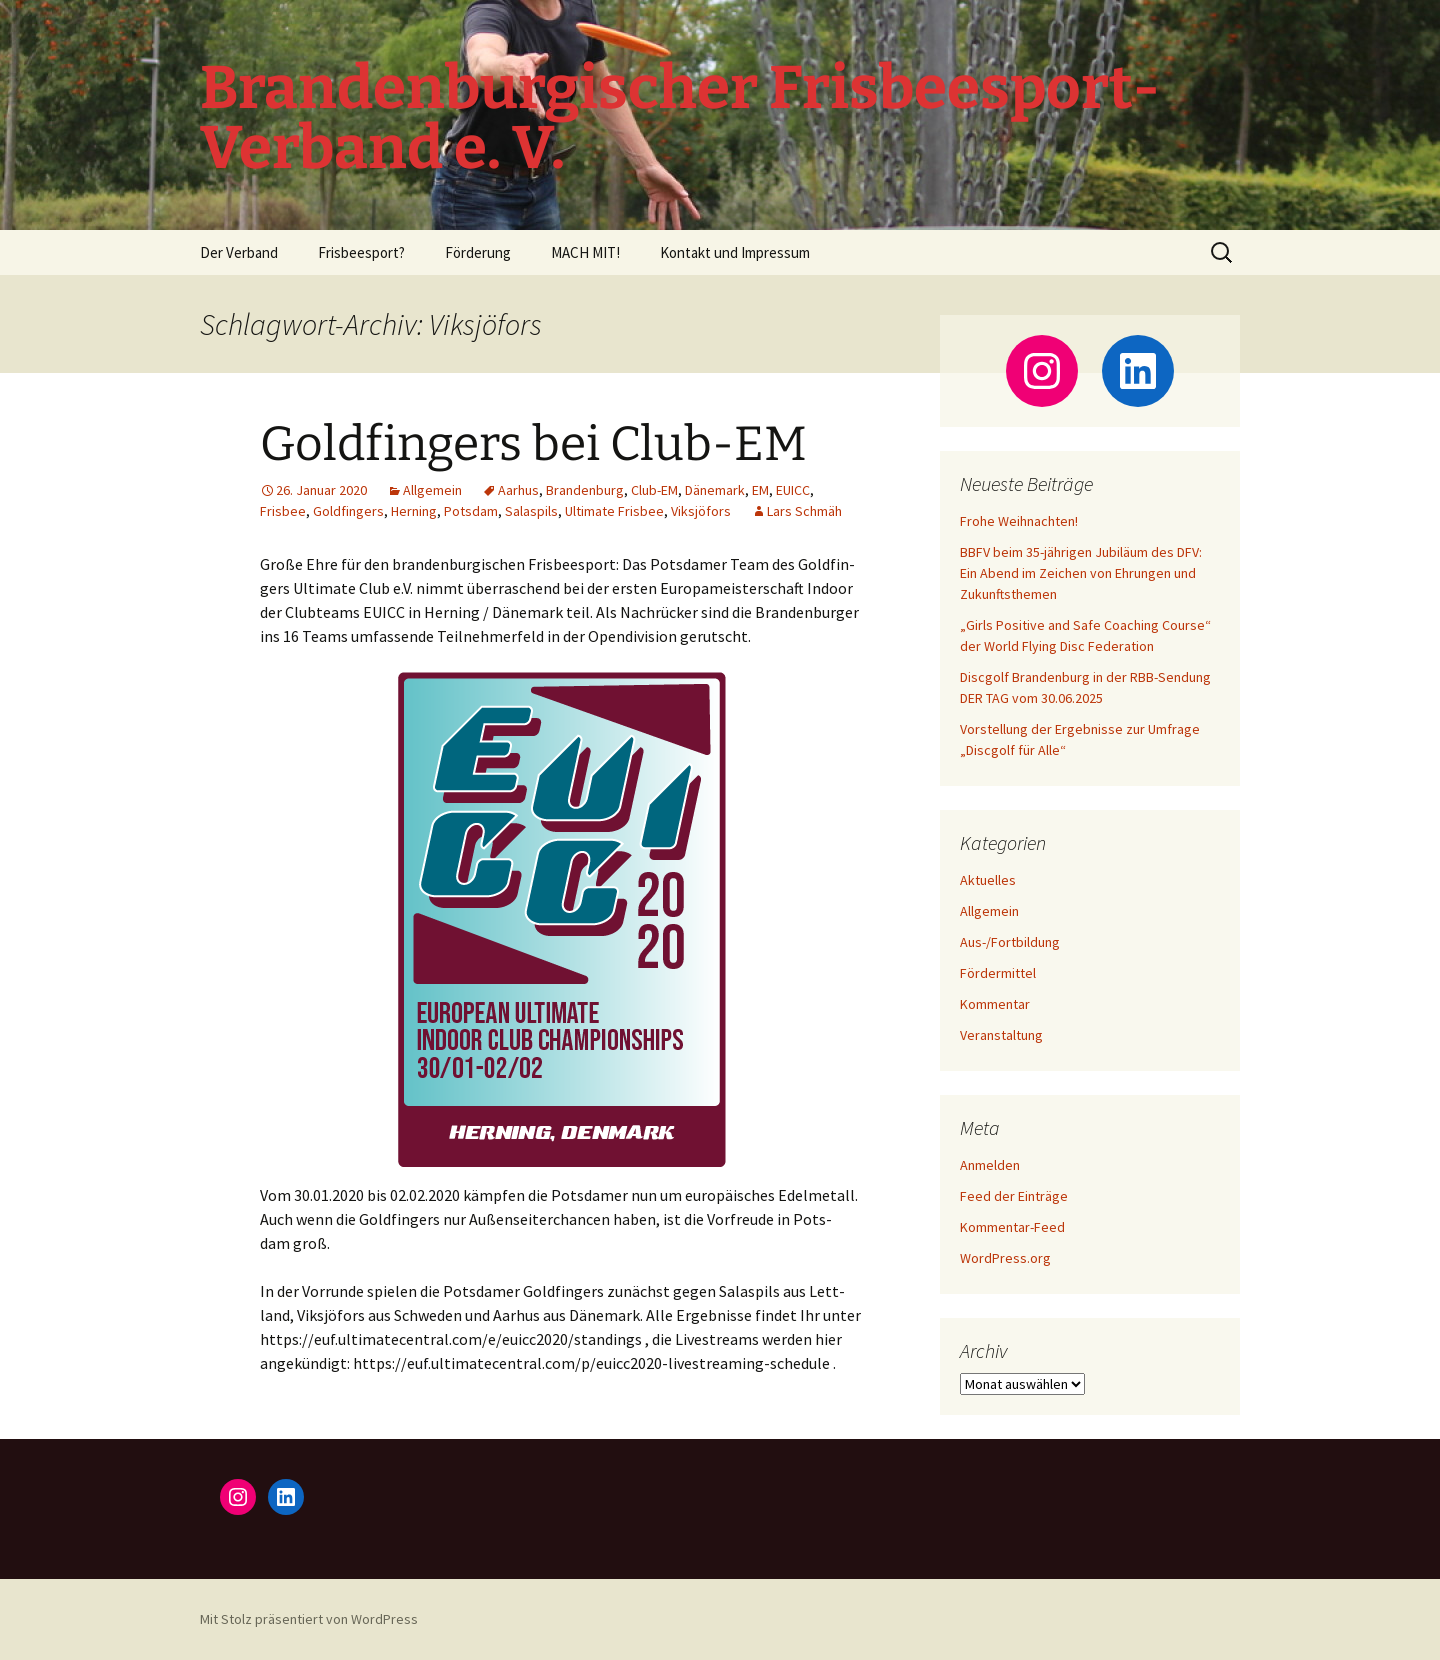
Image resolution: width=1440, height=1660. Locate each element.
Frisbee (283, 511)
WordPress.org (1005, 1258)
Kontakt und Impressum (735, 252)
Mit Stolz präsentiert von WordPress (309, 1619)
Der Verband (239, 252)
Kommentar (995, 1004)
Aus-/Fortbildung (1010, 942)
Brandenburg (585, 490)
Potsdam (471, 511)
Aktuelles (988, 880)
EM (760, 490)
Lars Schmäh (804, 511)
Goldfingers (348, 511)
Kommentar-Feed (1012, 1227)
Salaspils (531, 511)
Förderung (478, 252)
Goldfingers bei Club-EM (533, 444)
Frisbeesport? (361, 252)
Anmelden (990, 1165)
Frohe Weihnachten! (1019, 521)
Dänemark (715, 490)
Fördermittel (998, 973)
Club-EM (654, 490)
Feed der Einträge (1014, 1196)
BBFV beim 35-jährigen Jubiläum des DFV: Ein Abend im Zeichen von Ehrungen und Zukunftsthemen (1081, 573)
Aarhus (518, 490)
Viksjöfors (701, 511)
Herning (414, 511)
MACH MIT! (585, 252)
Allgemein (432, 490)
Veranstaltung (1001, 1035)
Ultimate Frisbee (614, 511)
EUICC (793, 490)
